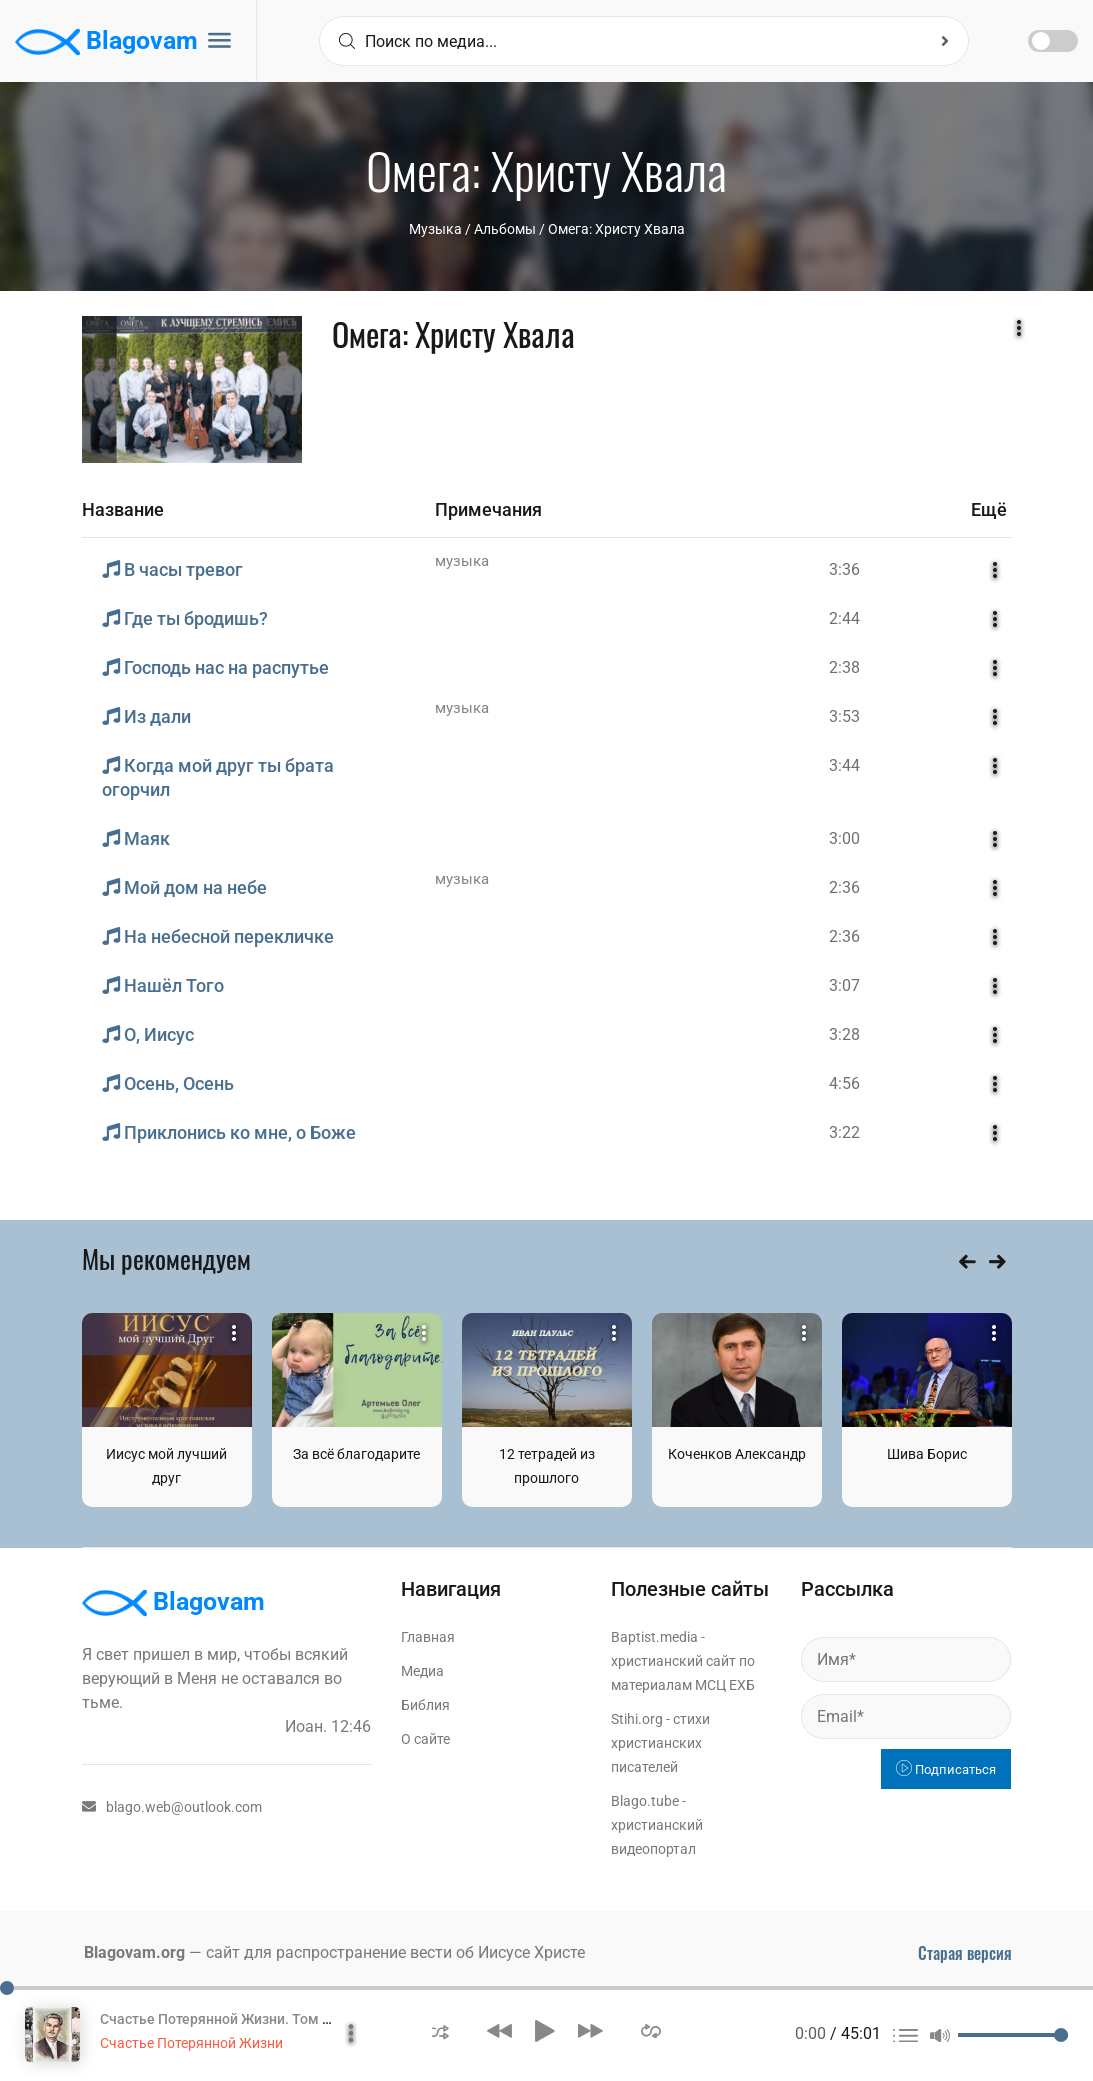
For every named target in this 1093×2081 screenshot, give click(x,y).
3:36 (844, 569)
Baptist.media (654, 1637)
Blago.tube (645, 1801)
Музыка (435, 229)
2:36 (844, 887)
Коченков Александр (737, 1454)
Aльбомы (505, 229)
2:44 (844, 618)
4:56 (844, 1083)
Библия (425, 1705)
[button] (440, 2030)
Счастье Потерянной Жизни (191, 2043)
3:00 (844, 838)
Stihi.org (637, 1719)
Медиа (422, 1671)
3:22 (844, 1132)
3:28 (844, 1034)
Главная (428, 1637)
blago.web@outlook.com (172, 1807)
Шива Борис (927, 1454)
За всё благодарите (356, 1454)
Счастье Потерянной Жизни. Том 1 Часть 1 (242, 2019)
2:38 (844, 667)
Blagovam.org (134, 1952)
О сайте (425, 1739)
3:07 (844, 985)
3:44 (844, 765)
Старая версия (965, 1953)
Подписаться (946, 1769)
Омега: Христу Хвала (616, 229)
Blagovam (106, 42)
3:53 (844, 716)
